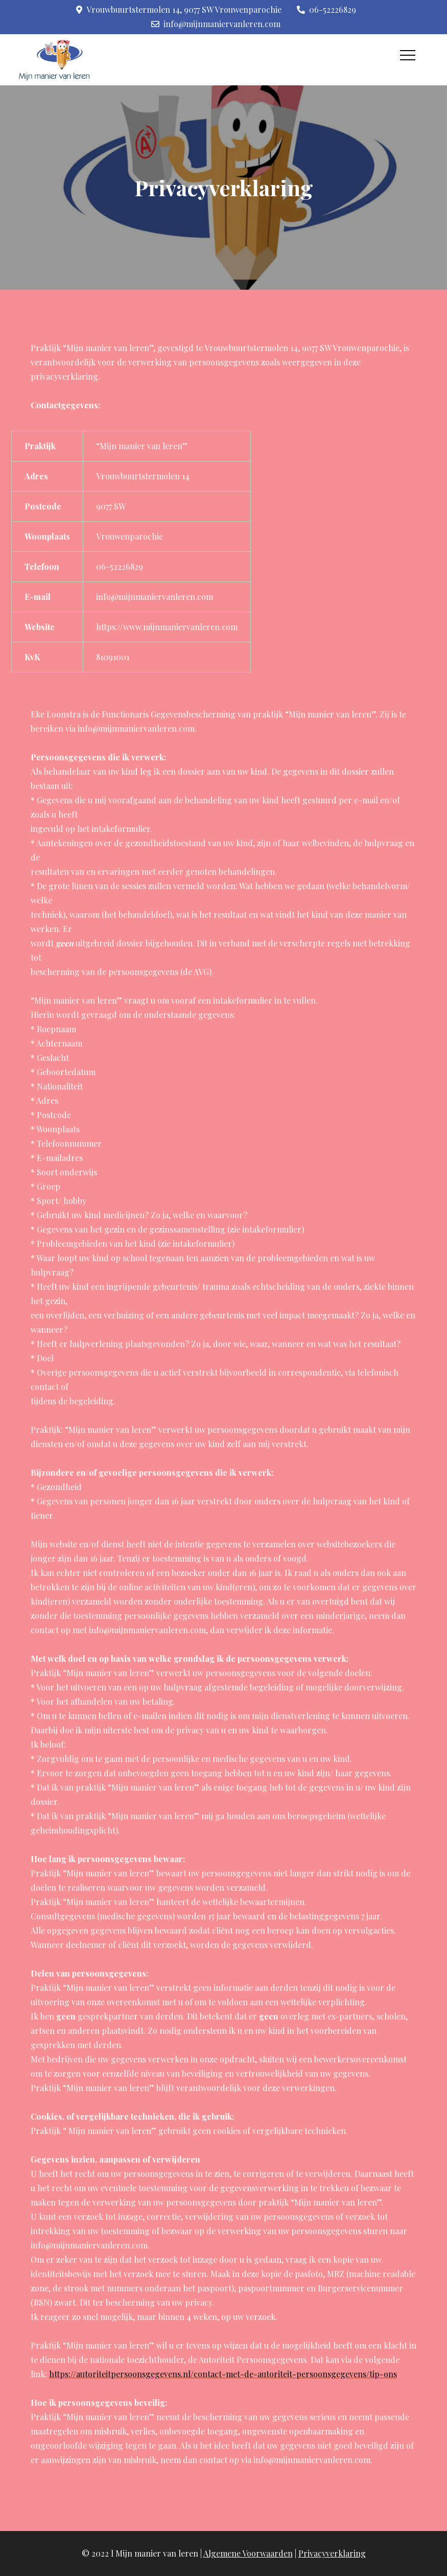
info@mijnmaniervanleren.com (215, 23)
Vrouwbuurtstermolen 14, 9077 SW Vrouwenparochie (178, 9)
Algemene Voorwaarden (248, 2553)
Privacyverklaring (332, 2553)
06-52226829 (326, 9)
